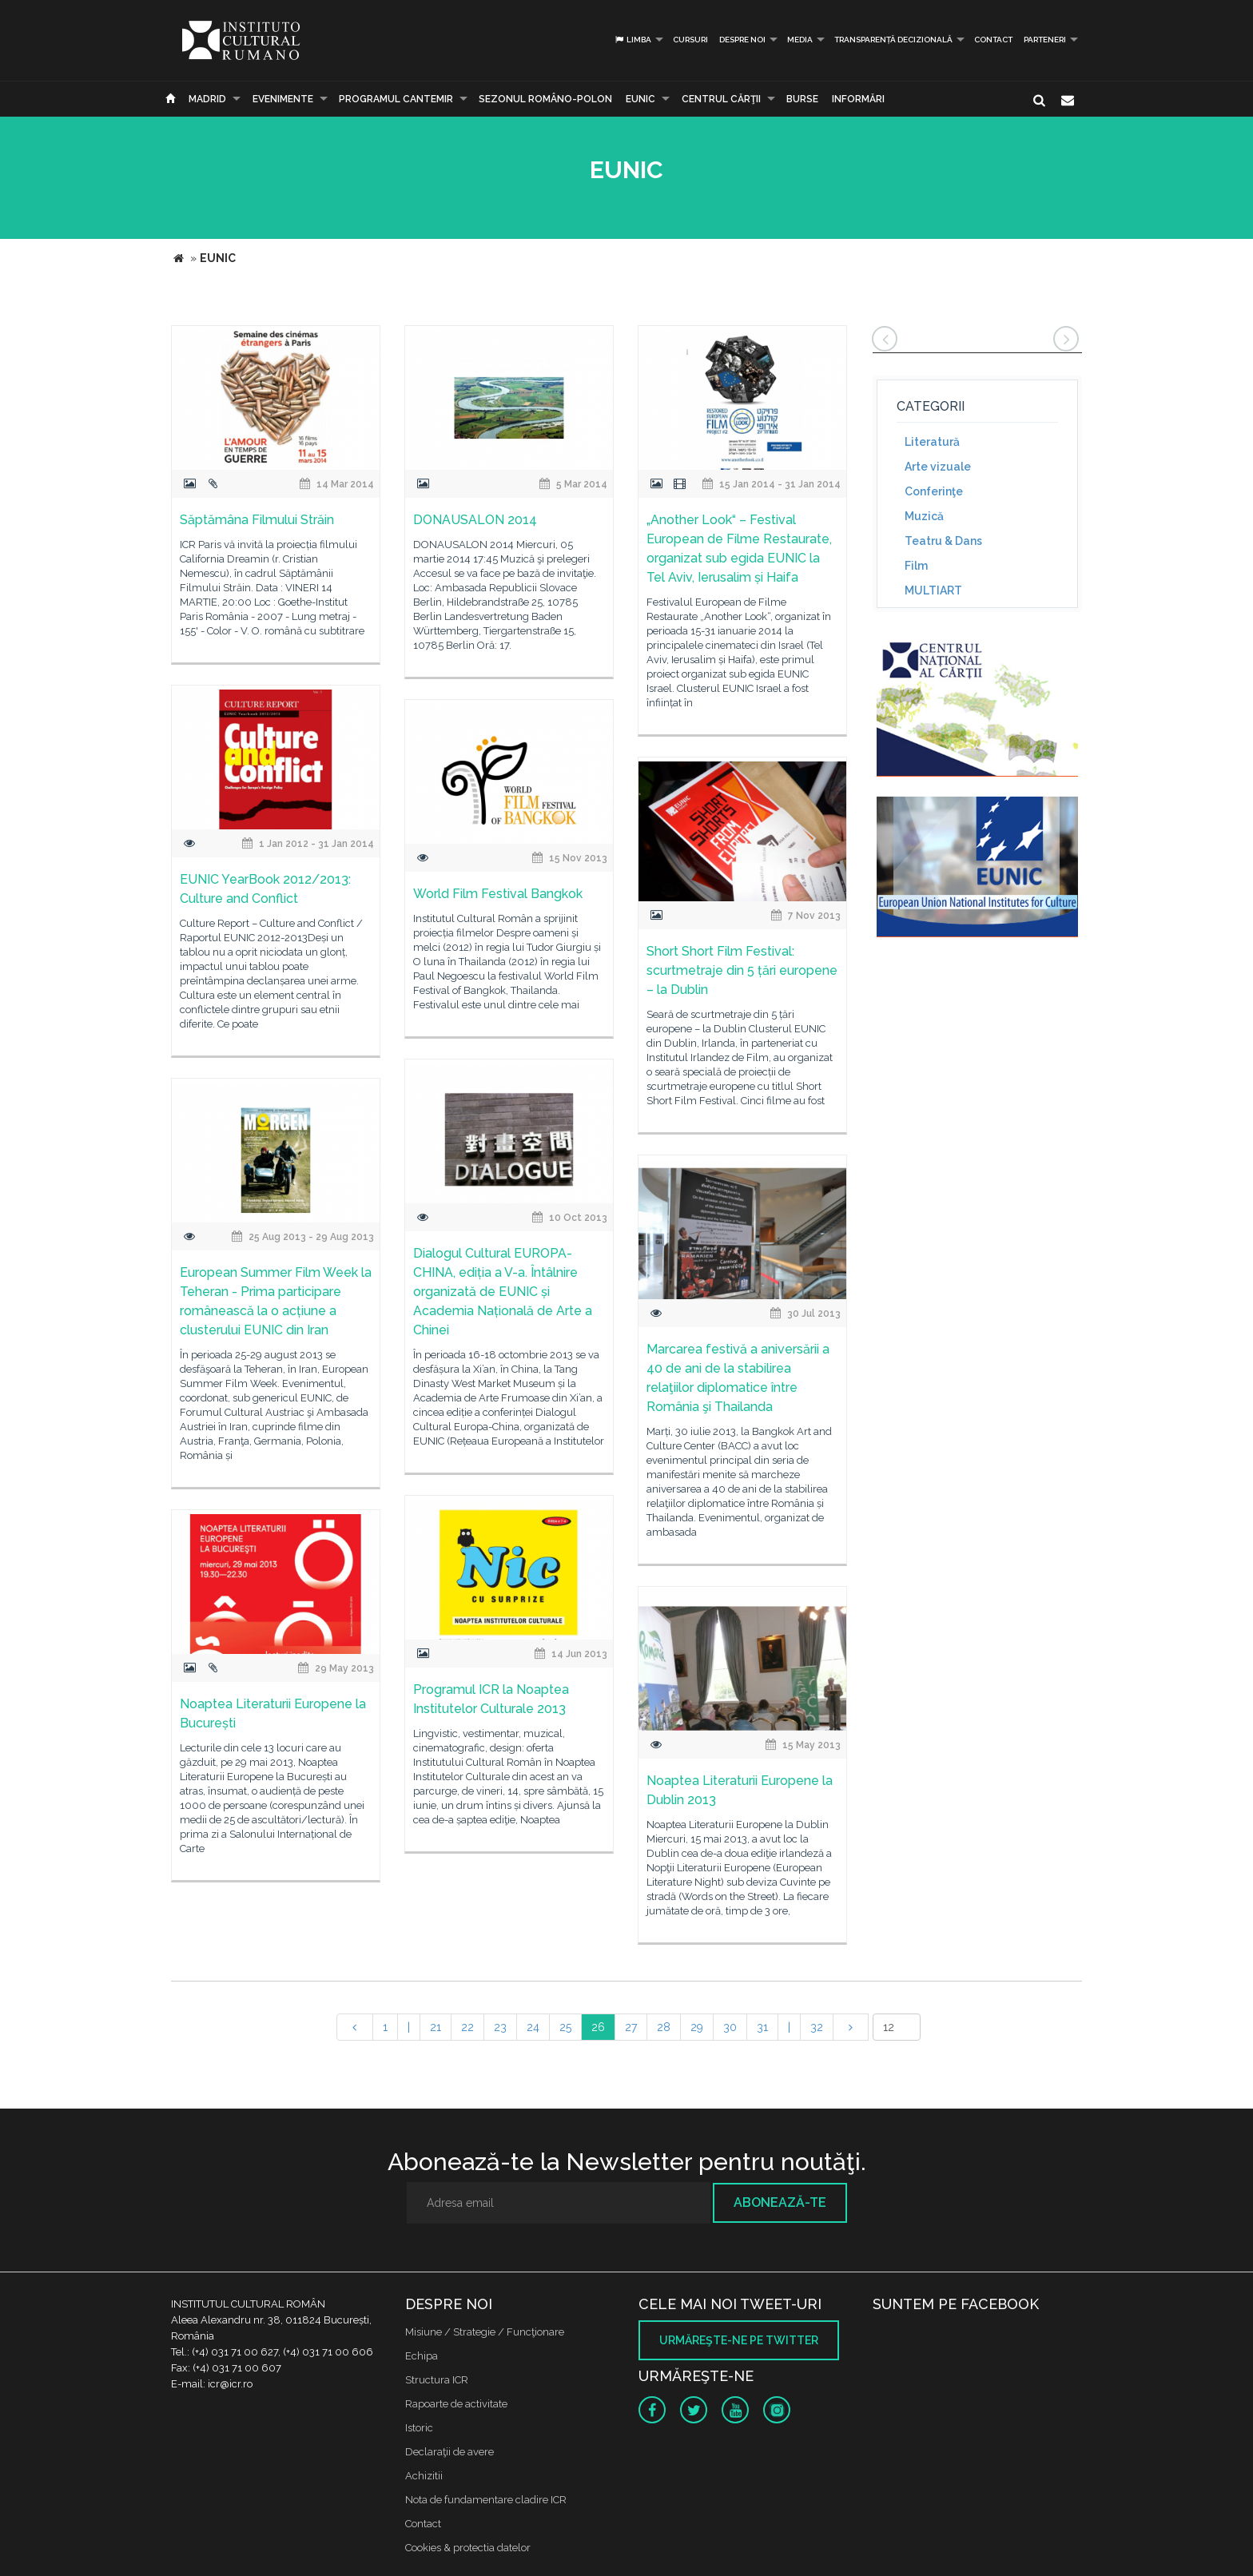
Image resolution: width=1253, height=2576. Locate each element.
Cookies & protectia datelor (468, 2548)
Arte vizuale (938, 466)
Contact (993, 39)
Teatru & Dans (943, 541)
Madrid (207, 99)
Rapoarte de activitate (456, 2404)
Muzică (924, 516)
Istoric (419, 2428)
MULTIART (933, 590)
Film (916, 565)
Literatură (932, 441)
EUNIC (640, 99)
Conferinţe (934, 491)
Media (800, 39)
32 (816, 2027)
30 (730, 2027)
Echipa (421, 2356)
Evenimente (283, 99)
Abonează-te (780, 2202)
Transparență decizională (893, 39)
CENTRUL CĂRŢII (721, 99)
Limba (632, 39)
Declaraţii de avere (449, 2452)
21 (435, 2027)
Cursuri (690, 39)
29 (696, 2027)
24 (533, 2027)
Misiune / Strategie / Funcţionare (484, 2332)
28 (663, 2027)
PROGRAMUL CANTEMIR (396, 99)
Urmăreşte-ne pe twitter (738, 2340)
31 (762, 2027)
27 (631, 2027)
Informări (858, 99)
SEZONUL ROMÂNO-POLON (545, 99)
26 (598, 2027)
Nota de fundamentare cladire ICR (486, 2500)
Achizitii (424, 2476)
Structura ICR (436, 2380)
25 (565, 2027)
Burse (802, 99)
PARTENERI (1045, 39)
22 (467, 2027)
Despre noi (742, 39)
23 (500, 2027)
